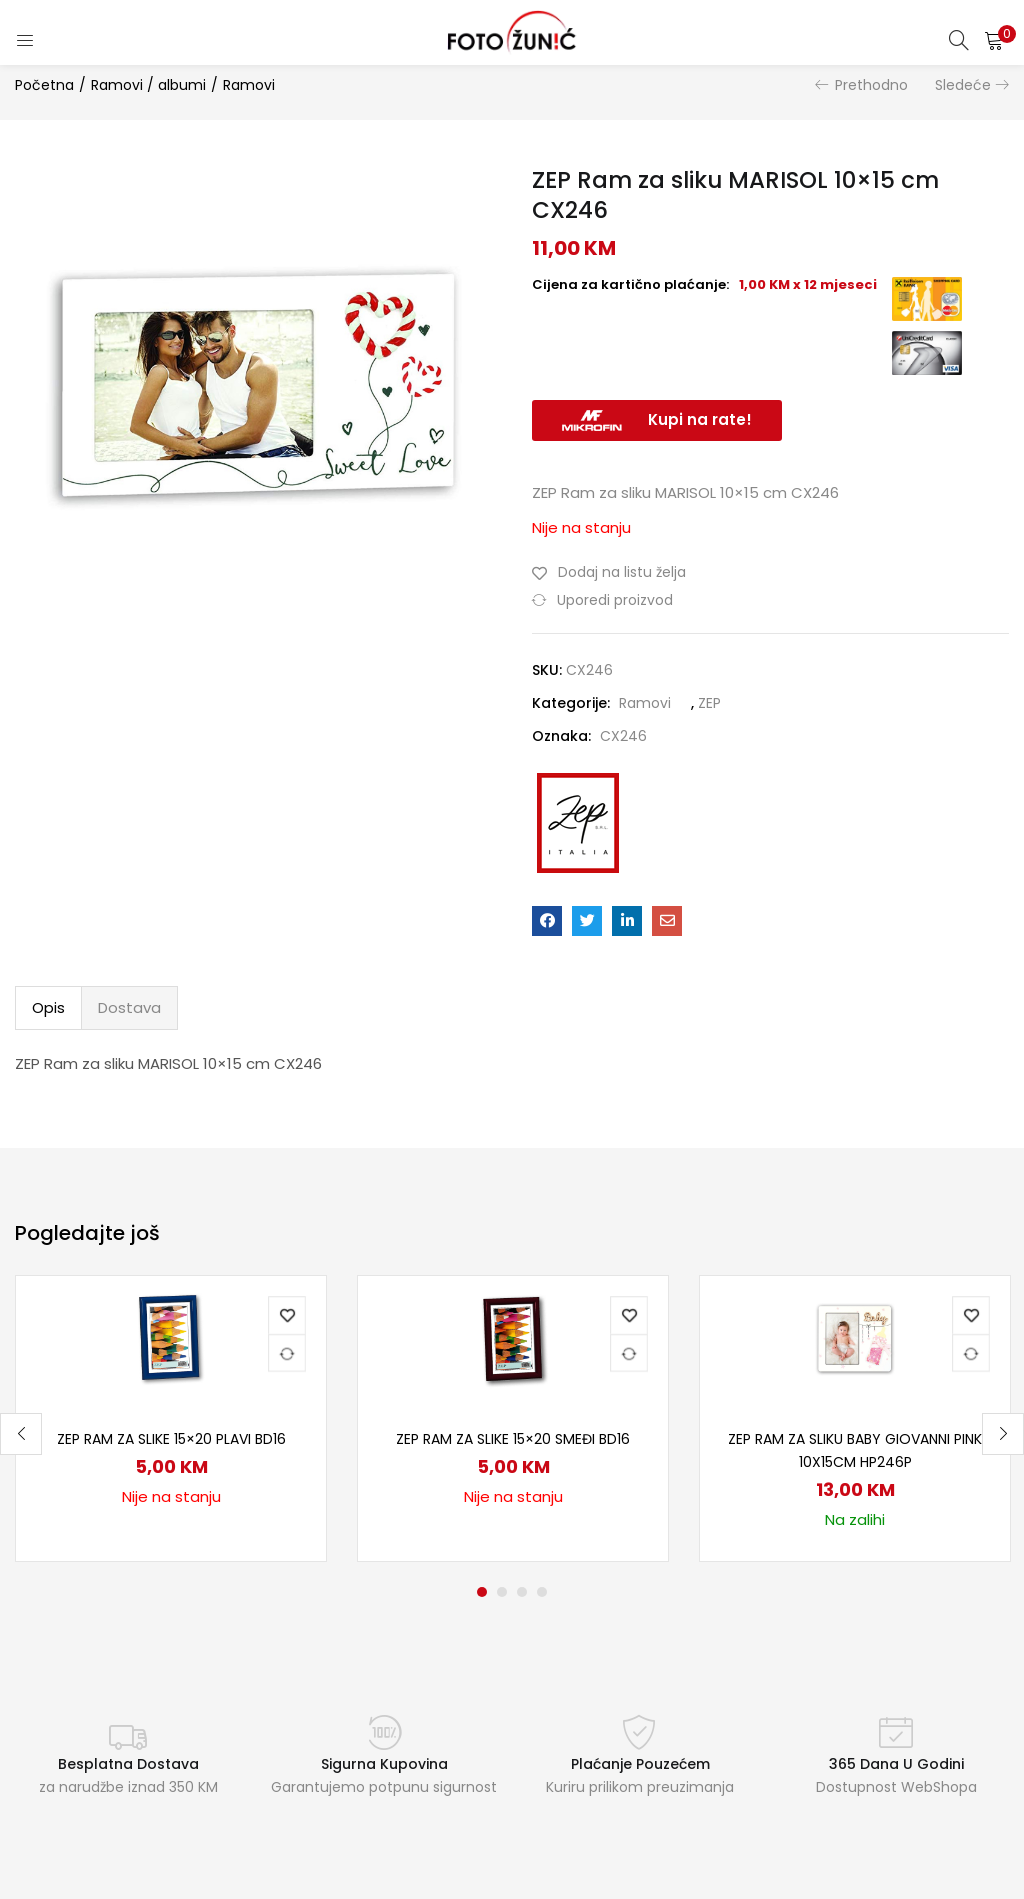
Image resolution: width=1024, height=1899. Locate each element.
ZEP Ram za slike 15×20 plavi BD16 (171, 1439)
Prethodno (871, 85)
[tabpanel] (171, 1418)
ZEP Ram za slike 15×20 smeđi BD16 (513, 1439)
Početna (44, 85)
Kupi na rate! (700, 419)
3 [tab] (522, 1592)
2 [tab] (502, 1592)
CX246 (623, 736)
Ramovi (249, 85)
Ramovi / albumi (148, 85)
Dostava (129, 1007)
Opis (48, 1007)
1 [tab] (482, 1592)
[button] (994, 40)
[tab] (48, 1008)
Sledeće (963, 85)
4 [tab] (542, 1592)
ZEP (709, 703)
